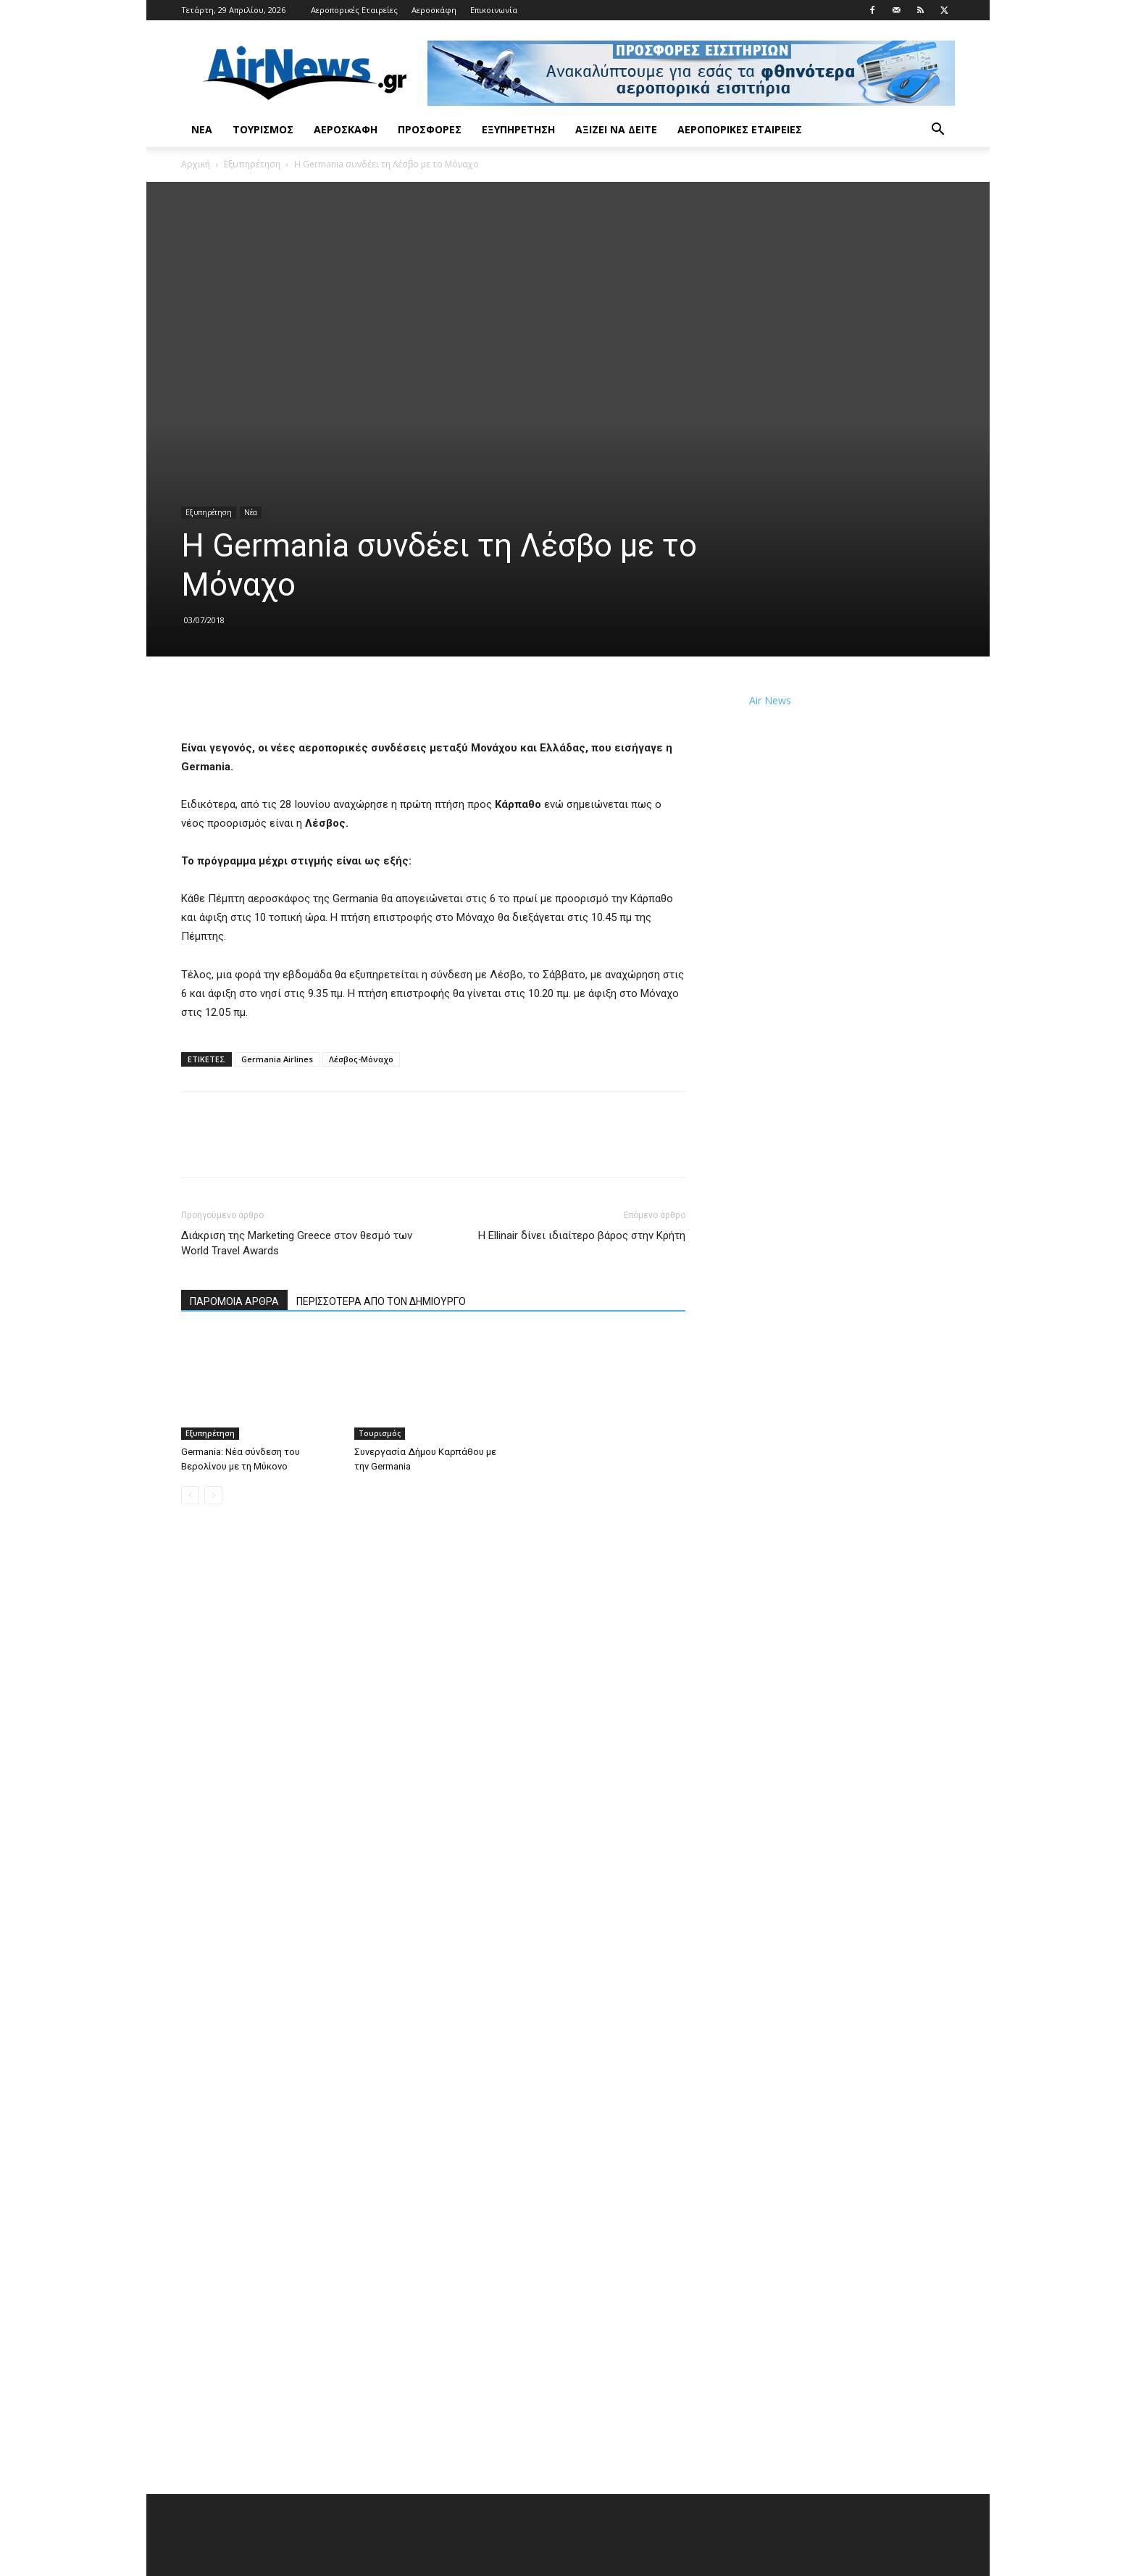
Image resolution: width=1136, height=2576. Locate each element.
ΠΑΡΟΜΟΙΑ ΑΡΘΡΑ (234, 1301)
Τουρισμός (263, 129)
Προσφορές (430, 129)
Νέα (201, 129)
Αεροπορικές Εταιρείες (354, 9)
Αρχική (195, 164)
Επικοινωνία (493, 9)
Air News (770, 700)
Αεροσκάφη (434, 9)
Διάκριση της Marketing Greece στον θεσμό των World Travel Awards (296, 1243)
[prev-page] (190, 1495)
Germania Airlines (277, 1059)
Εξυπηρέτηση (518, 129)
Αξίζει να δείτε (616, 129)
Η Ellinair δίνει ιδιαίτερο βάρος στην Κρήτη (581, 1235)
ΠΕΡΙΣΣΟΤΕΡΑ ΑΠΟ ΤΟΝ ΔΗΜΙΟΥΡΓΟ (381, 1301)
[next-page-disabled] (213, 1495)
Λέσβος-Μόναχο (361, 1059)
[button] (937, 131)
